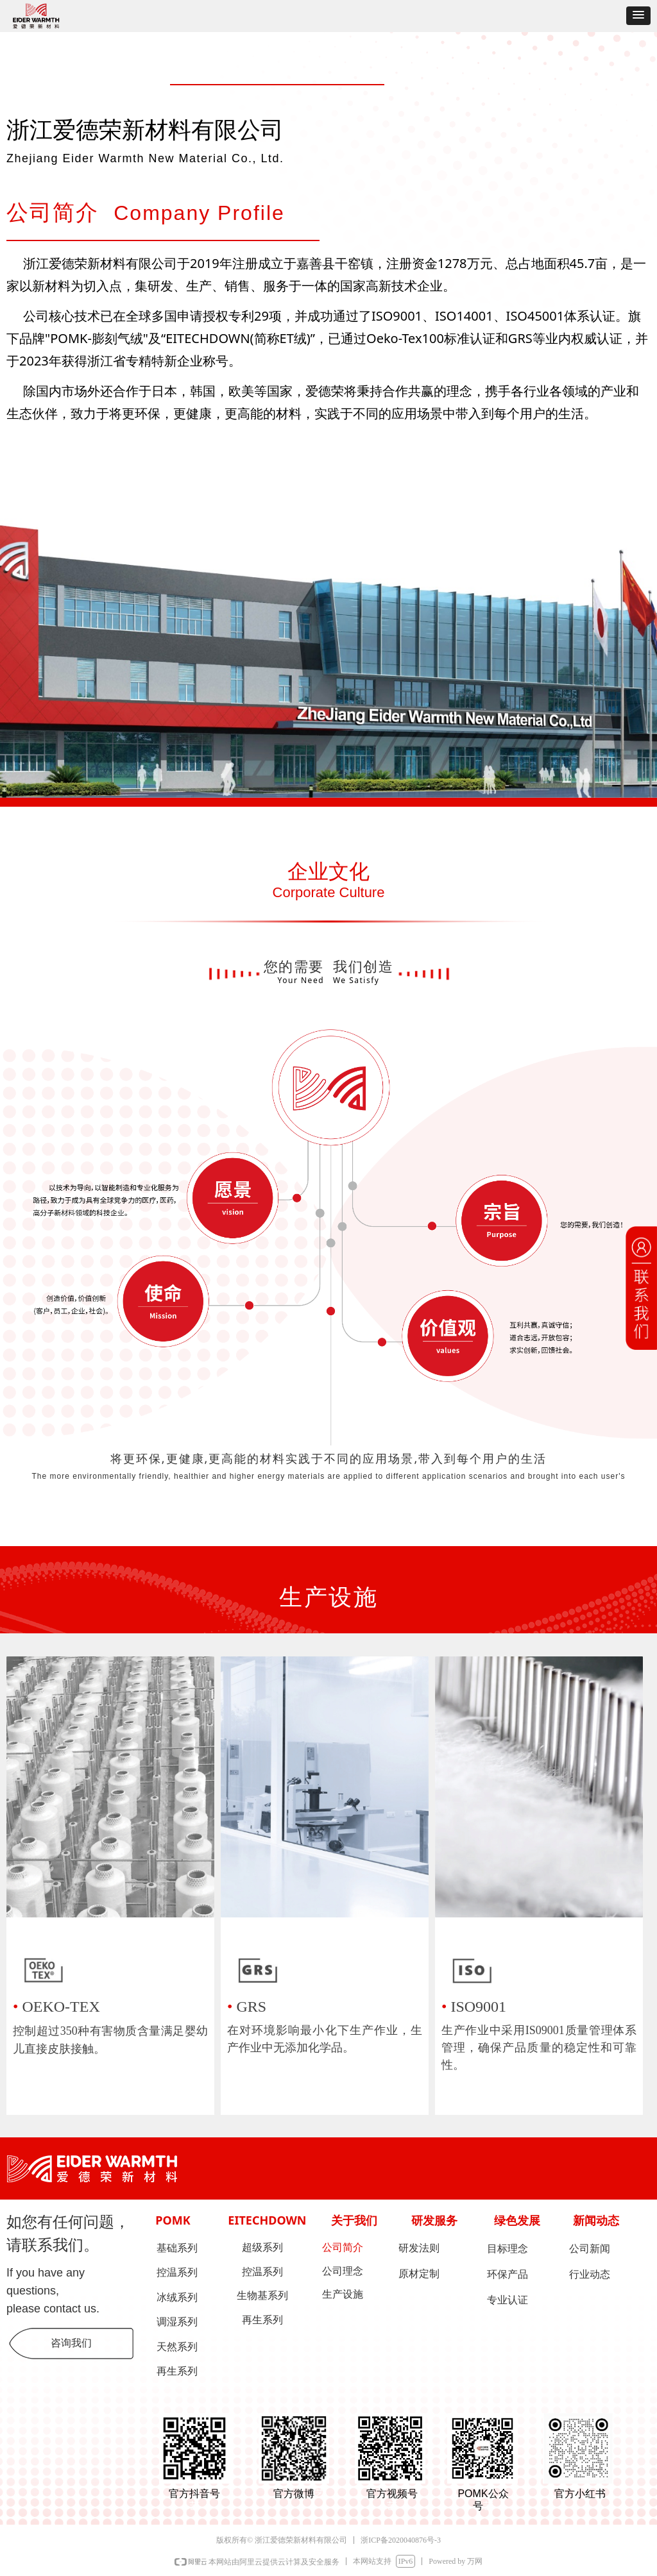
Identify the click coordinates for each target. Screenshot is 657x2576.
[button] (638, 15)
